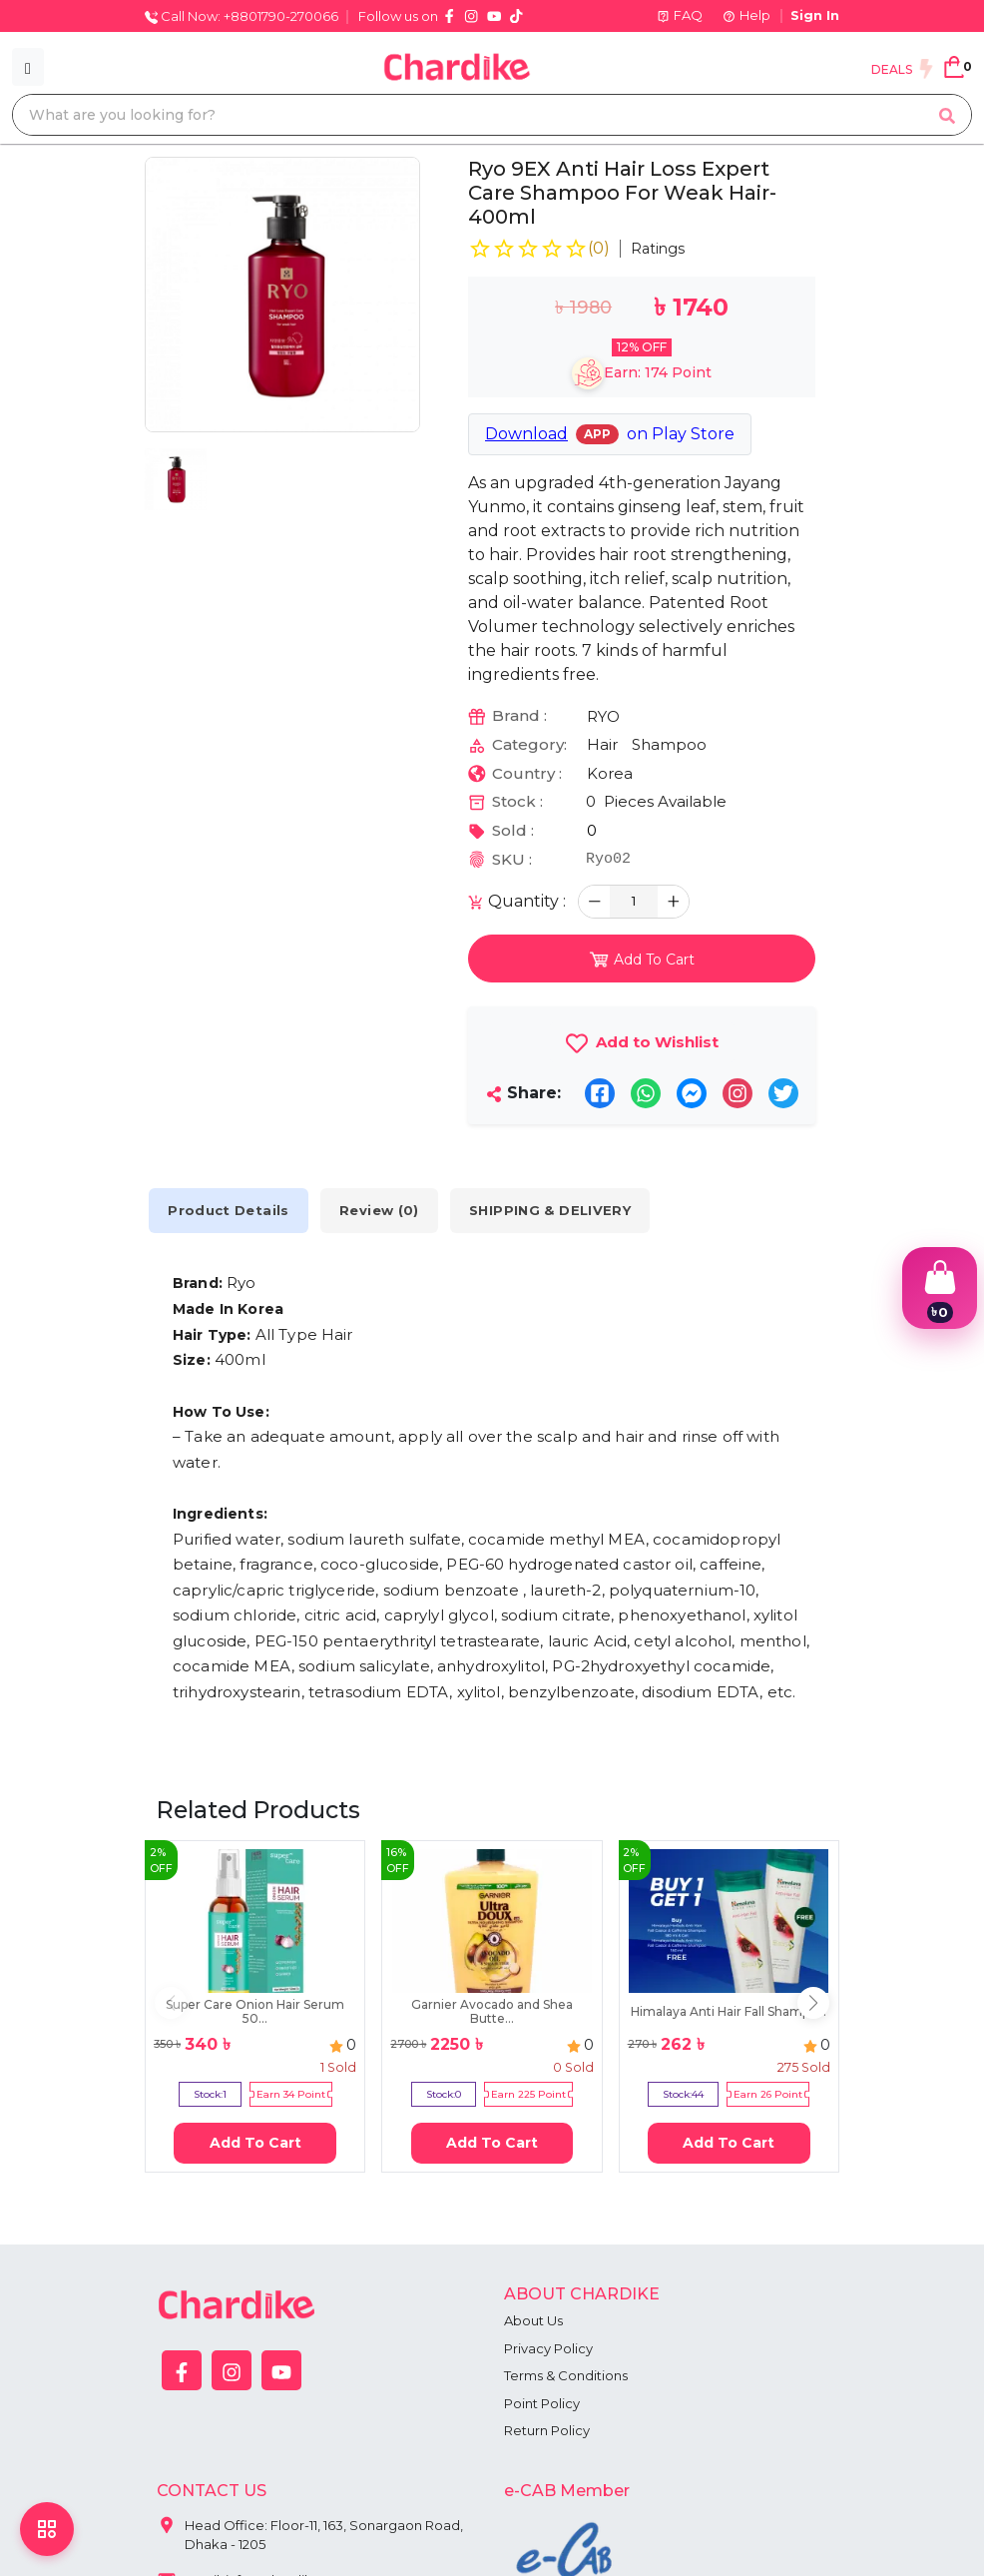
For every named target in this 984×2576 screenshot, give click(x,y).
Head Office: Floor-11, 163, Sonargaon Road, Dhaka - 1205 (310, 2530)
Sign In (814, 15)
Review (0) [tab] (382, 1210)
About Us (533, 2320)
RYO (603, 716)
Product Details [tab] (229, 1210)
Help (746, 15)
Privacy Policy (548, 2348)
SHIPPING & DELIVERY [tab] (554, 1210)
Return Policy (547, 2430)
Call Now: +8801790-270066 (241, 16)
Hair (602, 744)
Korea (610, 773)
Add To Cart (255, 2143)
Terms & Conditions (566, 2375)
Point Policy (542, 2403)
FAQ (680, 15)
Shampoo (669, 744)
